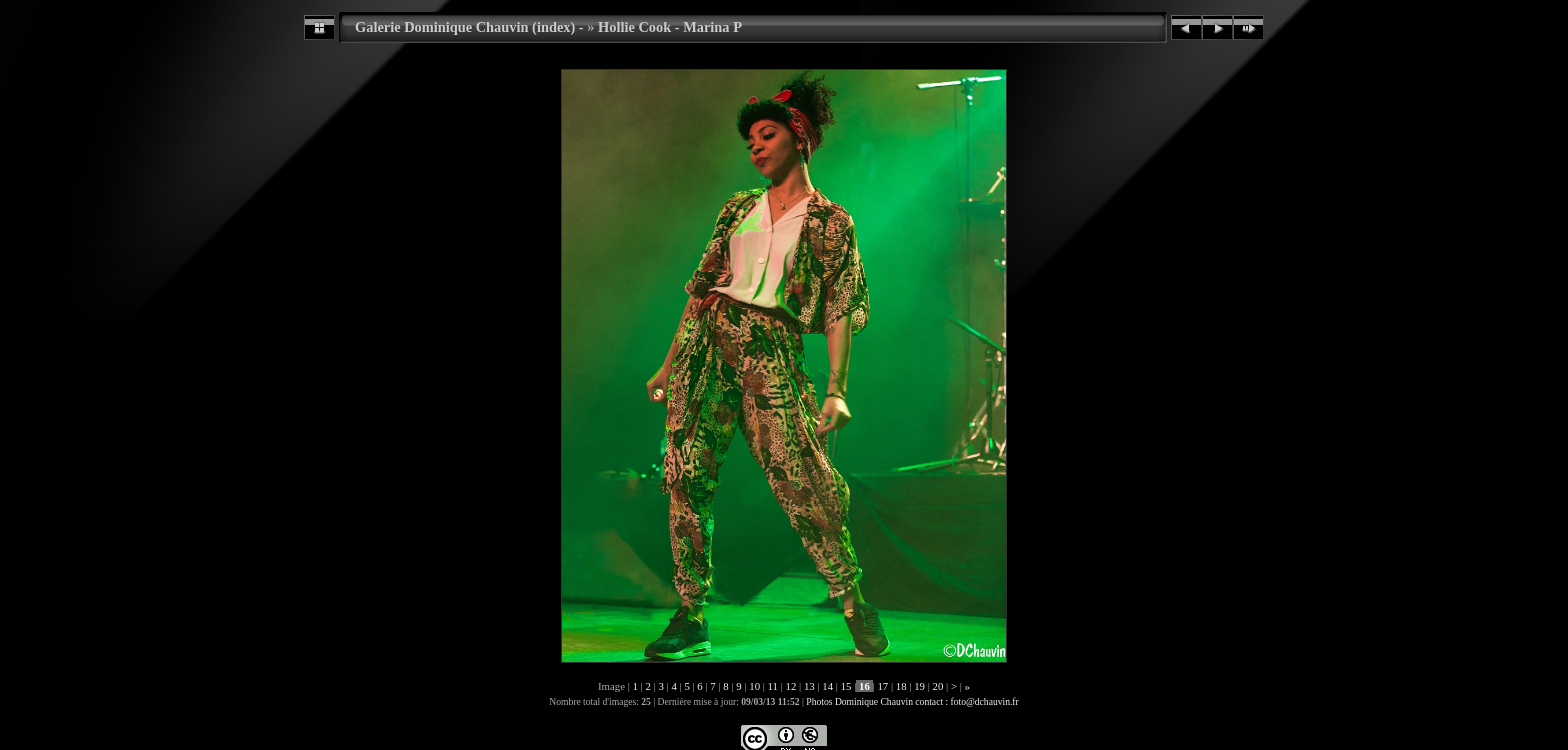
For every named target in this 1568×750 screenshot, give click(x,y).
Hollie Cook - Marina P (670, 27)
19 (920, 686)
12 (791, 686)
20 (938, 686)
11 (773, 686)
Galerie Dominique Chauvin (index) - (469, 27)
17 (883, 686)
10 (755, 686)
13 (809, 686)
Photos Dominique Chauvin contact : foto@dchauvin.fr (912, 701)
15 (846, 686)
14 (828, 686)
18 (901, 686)
